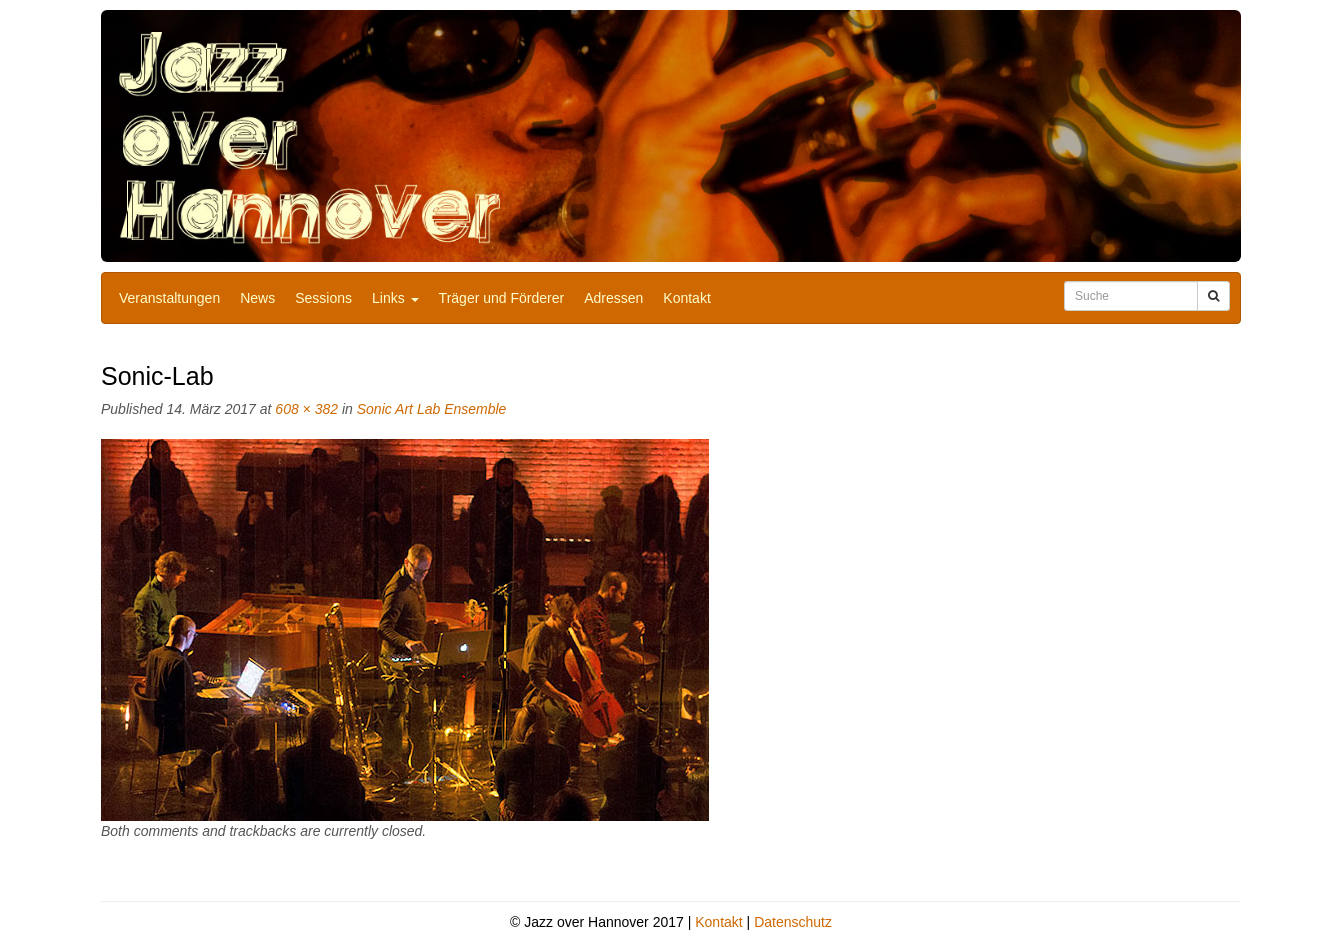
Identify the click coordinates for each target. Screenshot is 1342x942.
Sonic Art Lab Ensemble (432, 409)
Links (395, 298)
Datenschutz (793, 922)
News (257, 298)
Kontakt (686, 298)
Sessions (323, 298)
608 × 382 (306, 409)
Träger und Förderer (502, 298)
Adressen (613, 298)
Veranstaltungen (169, 298)
